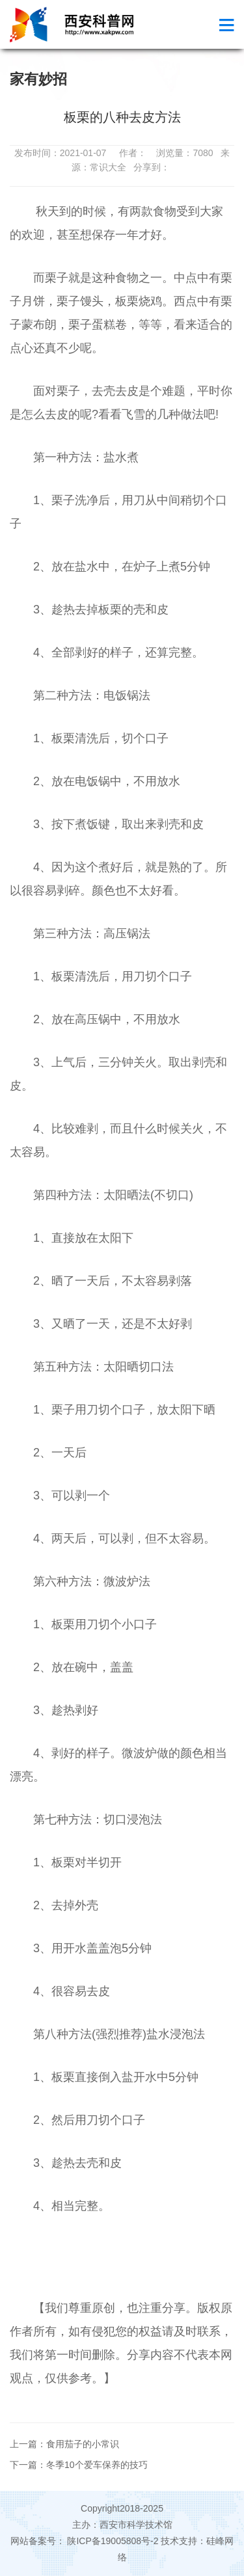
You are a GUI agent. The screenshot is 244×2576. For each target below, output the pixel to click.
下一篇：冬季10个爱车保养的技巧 (79, 2465)
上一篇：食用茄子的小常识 (64, 2444)
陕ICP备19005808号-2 (113, 2541)
